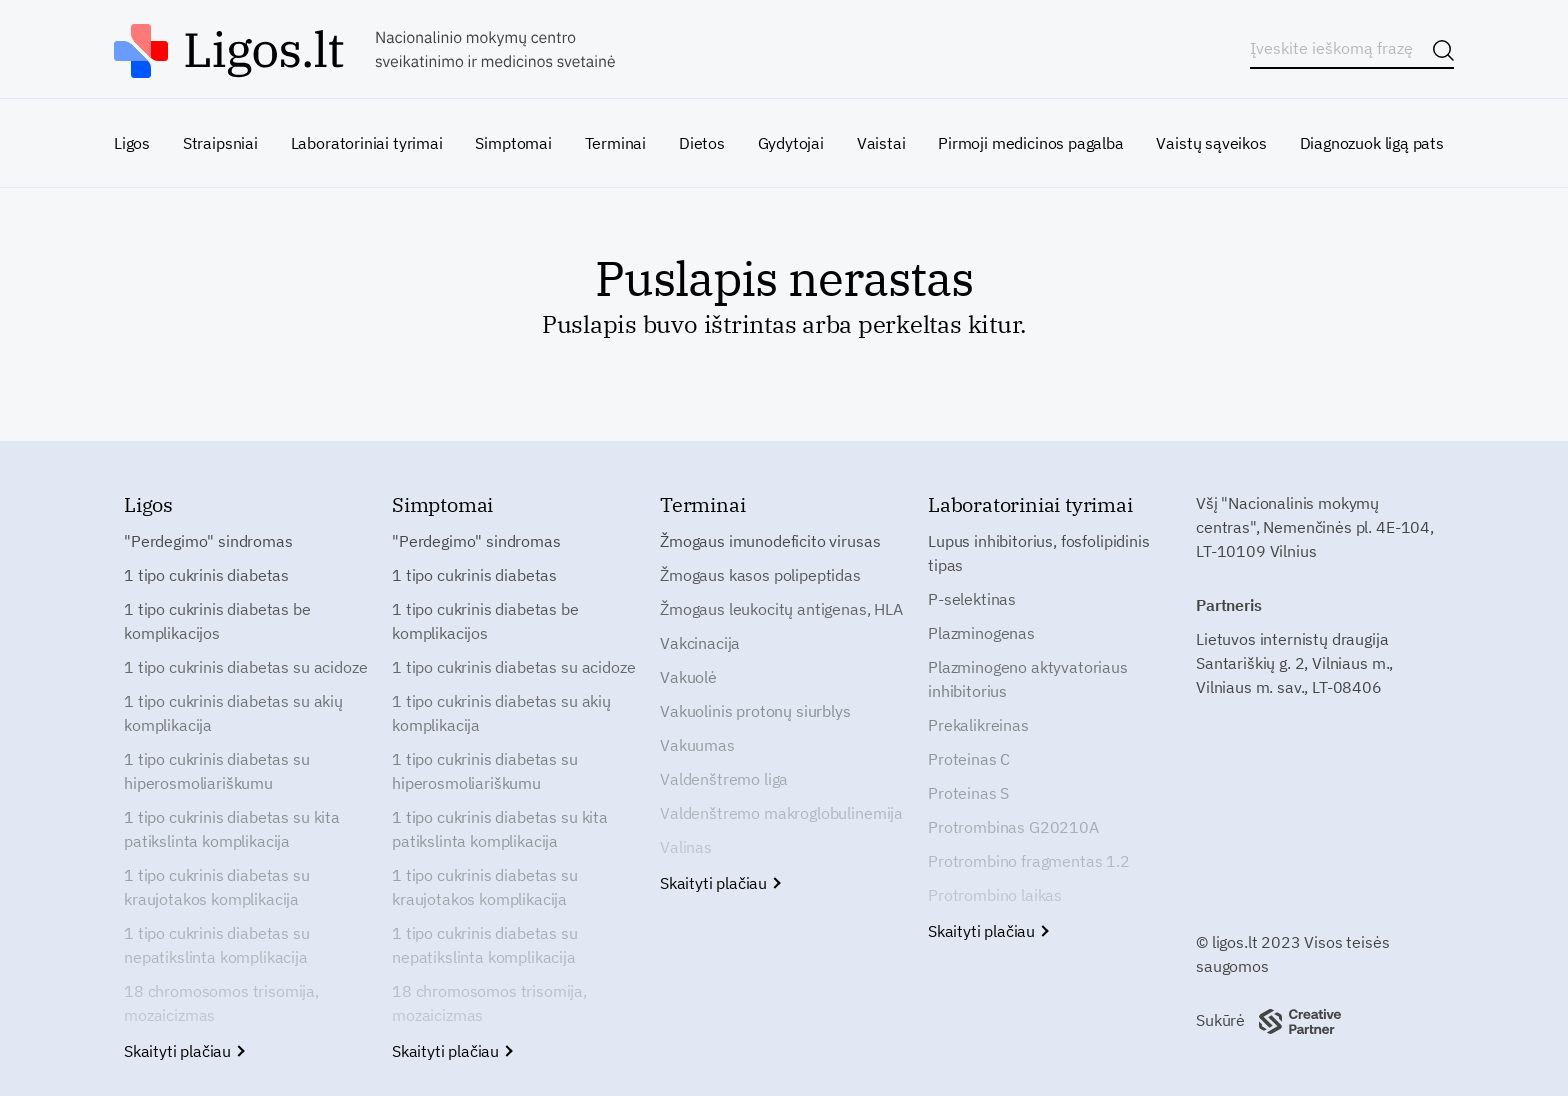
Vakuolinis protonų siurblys (755, 711)
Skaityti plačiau (183, 1051)
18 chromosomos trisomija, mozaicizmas (221, 1003)
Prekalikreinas (978, 725)
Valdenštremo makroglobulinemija (781, 813)
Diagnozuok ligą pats (1372, 143)
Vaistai (881, 143)
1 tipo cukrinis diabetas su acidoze (245, 667)
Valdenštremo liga (724, 779)
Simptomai (513, 143)
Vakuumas (697, 745)
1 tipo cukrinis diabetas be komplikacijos (217, 621)
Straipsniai (220, 143)
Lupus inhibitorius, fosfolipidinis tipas (1039, 553)
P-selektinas (972, 599)
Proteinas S (968, 793)
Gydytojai (791, 143)
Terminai (616, 143)
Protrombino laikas (995, 895)
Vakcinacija (700, 643)
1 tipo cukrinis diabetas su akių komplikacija (233, 713)
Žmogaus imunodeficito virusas (770, 541)
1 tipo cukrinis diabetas (206, 575)
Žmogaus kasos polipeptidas (760, 575)
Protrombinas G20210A (1013, 827)
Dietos (702, 143)
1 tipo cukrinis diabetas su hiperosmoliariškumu (217, 771)
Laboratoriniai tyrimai (367, 143)
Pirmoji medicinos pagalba (1031, 143)
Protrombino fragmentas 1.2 (1029, 861)
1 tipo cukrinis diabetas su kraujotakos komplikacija (217, 887)
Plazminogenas (981, 633)
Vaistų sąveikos (1211, 143)
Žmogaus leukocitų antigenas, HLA (781, 609)
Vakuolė (688, 677)
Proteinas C (969, 759)
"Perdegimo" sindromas (208, 541)
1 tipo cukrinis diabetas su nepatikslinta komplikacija (217, 945)
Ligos (132, 143)
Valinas (686, 847)
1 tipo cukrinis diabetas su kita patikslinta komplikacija (232, 829)
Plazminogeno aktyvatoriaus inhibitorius (1028, 679)
